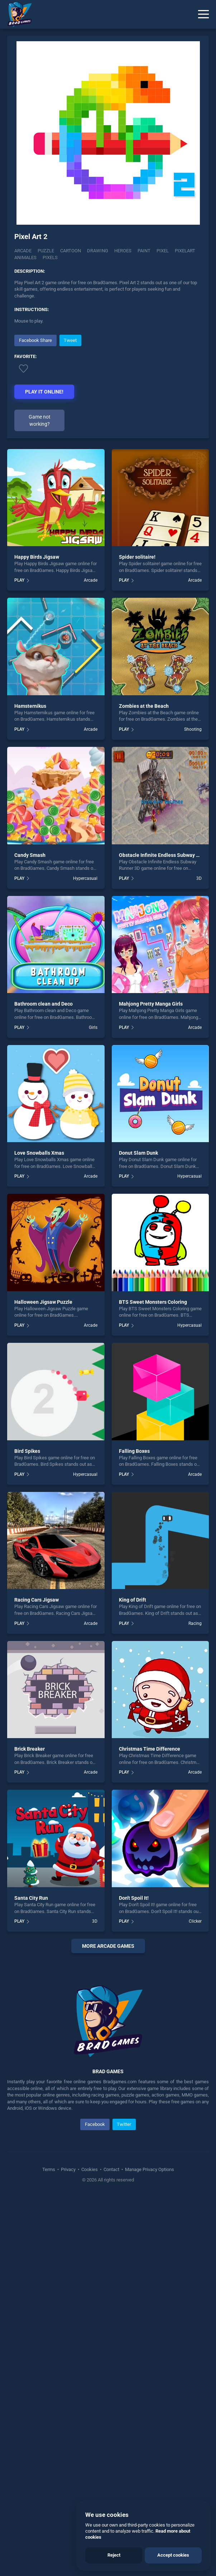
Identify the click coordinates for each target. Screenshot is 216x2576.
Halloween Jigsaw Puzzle (43, 1302)
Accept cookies (173, 2555)
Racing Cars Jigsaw (36, 1600)
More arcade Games (108, 1946)
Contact (111, 2305)
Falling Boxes (134, 1451)
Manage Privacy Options (149, 2305)
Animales (25, 257)
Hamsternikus (30, 706)
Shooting (193, 729)
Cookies (89, 2305)
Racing (195, 1623)
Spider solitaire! (137, 557)
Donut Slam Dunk (138, 1153)
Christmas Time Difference (149, 1749)
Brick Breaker (29, 1749)
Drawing (97, 250)
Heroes (122, 250)
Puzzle (46, 250)
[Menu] (203, 14)
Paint (144, 250)
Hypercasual (85, 878)
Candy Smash (29, 855)
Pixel (163, 250)
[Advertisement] (108, 2028)
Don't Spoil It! (134, 1898)
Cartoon (70, 250)
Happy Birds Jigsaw (36, 557)
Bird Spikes (27, 1451)
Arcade (23, 250)
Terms (49, 2305)
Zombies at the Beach (144, 706)
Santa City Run (31, 1898)
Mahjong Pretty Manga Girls (151, 1004)
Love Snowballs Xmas (39, 1153)
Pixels (50, 257)
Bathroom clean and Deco (43, 1004)
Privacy (68, 2305)
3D (199, 878)
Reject (113, 2555)
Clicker (195, 1921)
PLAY (19, 580)
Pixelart (185, 250)
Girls (93, 1027)
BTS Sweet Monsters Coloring (153, 1302)
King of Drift (132, 1600)
